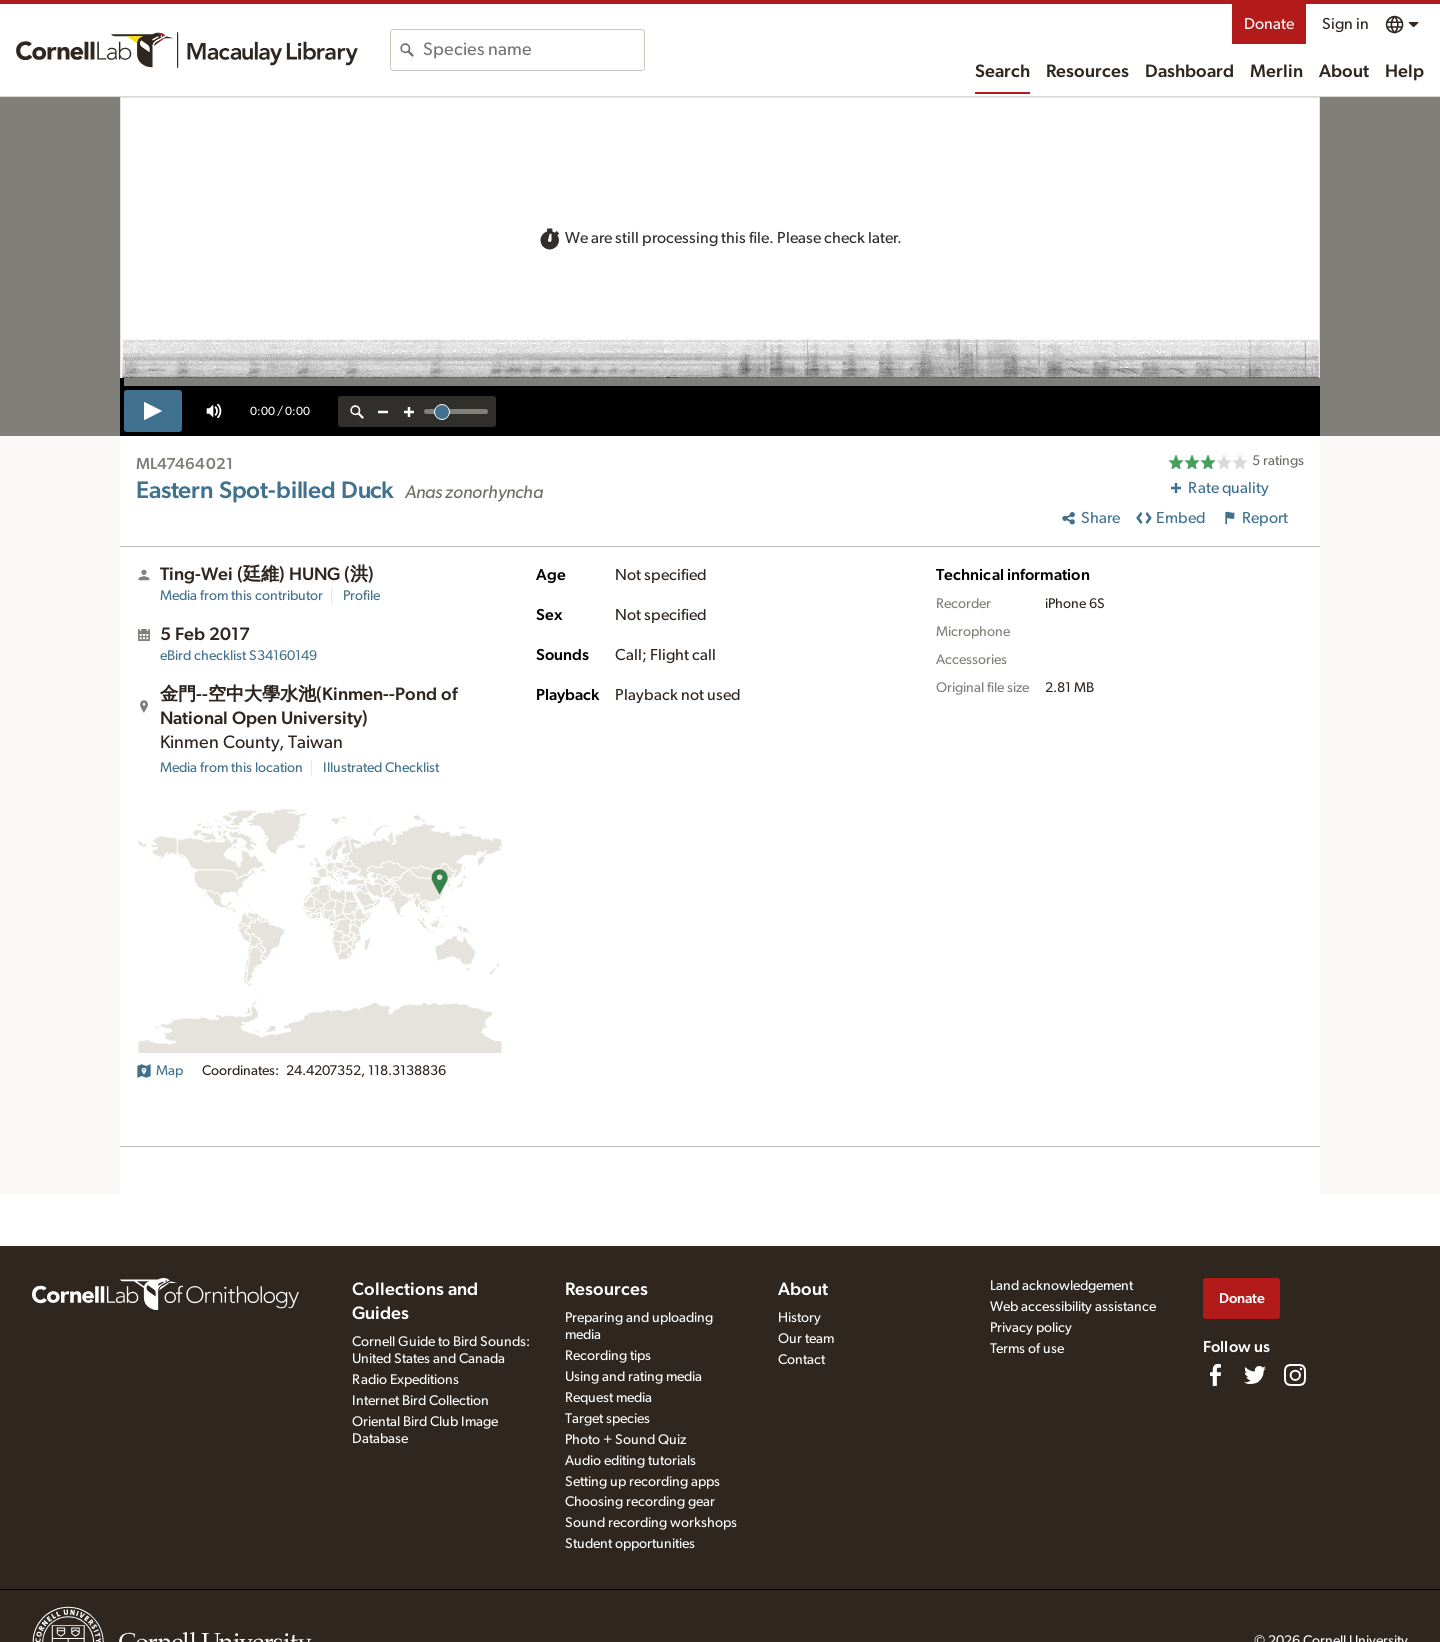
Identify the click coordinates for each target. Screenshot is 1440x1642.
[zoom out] (383, 411)
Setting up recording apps (642, 1482)
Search (1002, 72)
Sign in (1345, 24)
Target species (607, 1419)
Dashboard (1189, 72)
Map (159, 1071)
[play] (153, 411)
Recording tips (608, 1356)
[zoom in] (409, 411)
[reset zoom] (357, 411)
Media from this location (231, 768)
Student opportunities (630, 1544)
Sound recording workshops (651, 1523)
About (1344, 72)
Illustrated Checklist (381, 768)
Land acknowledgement (1061, 1286)
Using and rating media (633, 1377)
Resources (1087, 72)
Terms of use (1027, 1349)
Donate (1269, 24)
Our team (806, 1339)
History (799, 1318)
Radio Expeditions (405, 1380)
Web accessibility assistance (1073, 1307)
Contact (801, 1360)
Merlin (1276, 72)
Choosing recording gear (640, 1502)
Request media (608, 1398)
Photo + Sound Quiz (625, 1440)
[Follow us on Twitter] (1255, 1375)
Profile (361, 596)
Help (1404, 72)
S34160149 (238, 656)
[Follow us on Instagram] (1295, 1375)
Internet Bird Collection (420, 1401)
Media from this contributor (241, 596)
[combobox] (533, 50)
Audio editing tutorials (630, 1461)
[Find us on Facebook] (1215, 1375)
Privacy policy (1031, 1328)
